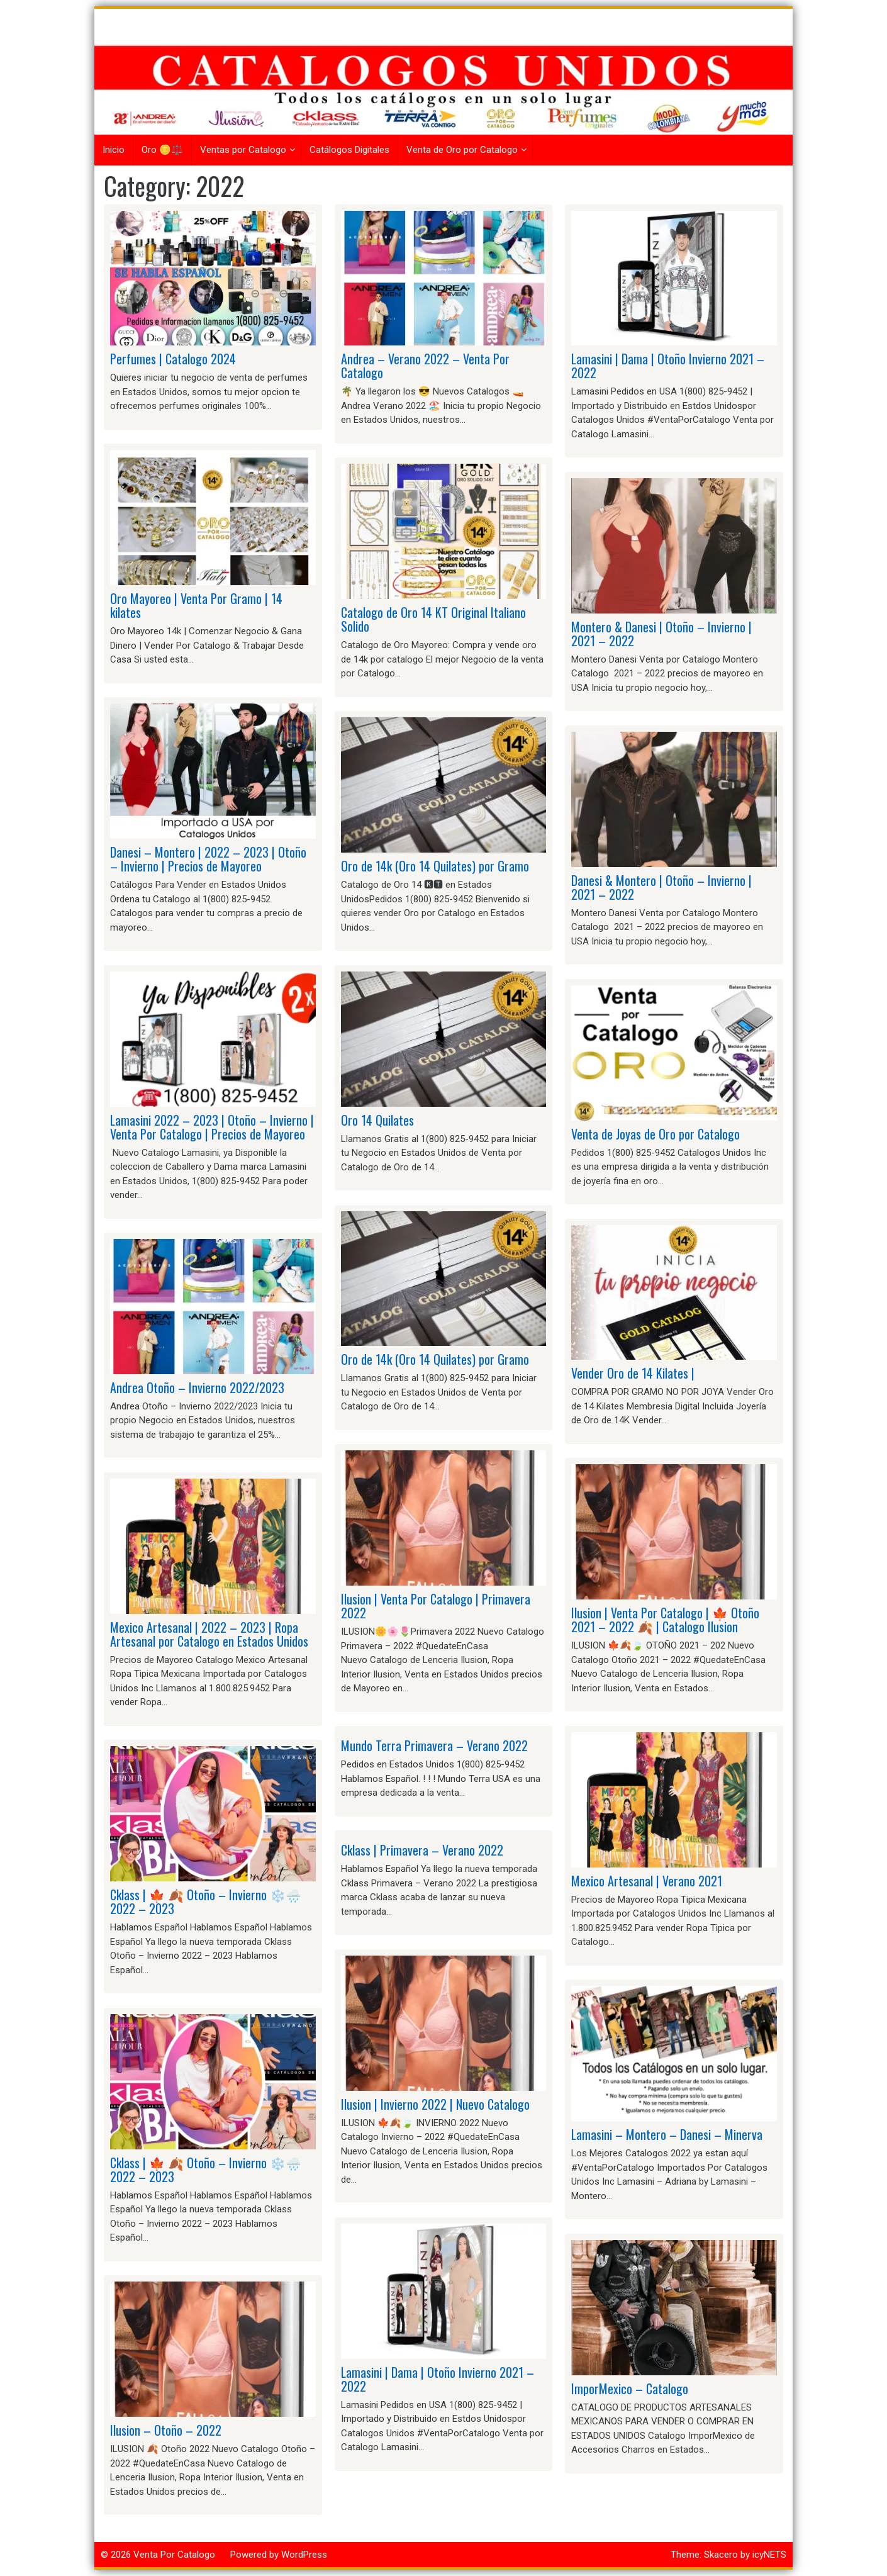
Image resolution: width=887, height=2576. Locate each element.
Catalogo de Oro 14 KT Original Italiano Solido (433, 619)
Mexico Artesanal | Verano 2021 (646, 1880)
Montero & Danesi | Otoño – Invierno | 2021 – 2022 (661, 633)
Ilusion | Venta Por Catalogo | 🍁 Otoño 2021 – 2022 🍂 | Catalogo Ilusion (665, 1619)
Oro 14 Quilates (377, 1120)
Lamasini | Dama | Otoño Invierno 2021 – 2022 (437, 2379)
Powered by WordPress (278, 2554)
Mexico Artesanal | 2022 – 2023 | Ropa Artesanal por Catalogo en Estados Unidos (209, 1634)
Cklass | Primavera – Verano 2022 (422, 1849)
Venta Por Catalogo (174, 2554)
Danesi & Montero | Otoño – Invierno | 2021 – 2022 (661, 887)
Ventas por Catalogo (243, 149)
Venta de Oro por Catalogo (462, 149)
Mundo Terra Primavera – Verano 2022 (434, 1745)
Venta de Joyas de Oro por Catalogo (655, 1133)
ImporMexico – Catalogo (629, 2388)
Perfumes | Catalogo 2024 (173, 358)
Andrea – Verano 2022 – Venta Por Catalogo (425, 365)
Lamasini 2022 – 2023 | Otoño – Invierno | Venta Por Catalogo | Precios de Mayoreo (212, 1127)
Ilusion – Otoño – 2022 (165, 2430)
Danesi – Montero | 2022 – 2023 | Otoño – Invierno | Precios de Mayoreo (208, 859)
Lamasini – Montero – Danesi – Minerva (666, 2134)
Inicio (114, 149)
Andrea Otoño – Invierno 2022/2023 (197, 1387)
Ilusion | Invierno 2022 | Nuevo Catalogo (435, 2104)
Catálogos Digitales (349, 149)
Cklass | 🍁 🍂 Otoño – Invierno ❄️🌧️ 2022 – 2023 (205, 1901)
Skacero (721, 2554)
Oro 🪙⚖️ (162, 149)
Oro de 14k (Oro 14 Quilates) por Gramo (435, 865)
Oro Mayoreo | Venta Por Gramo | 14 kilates (196, 605)
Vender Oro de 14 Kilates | (633, 1373)
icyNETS (769, 2554)
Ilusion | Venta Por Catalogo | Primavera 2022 (435, 1605)
